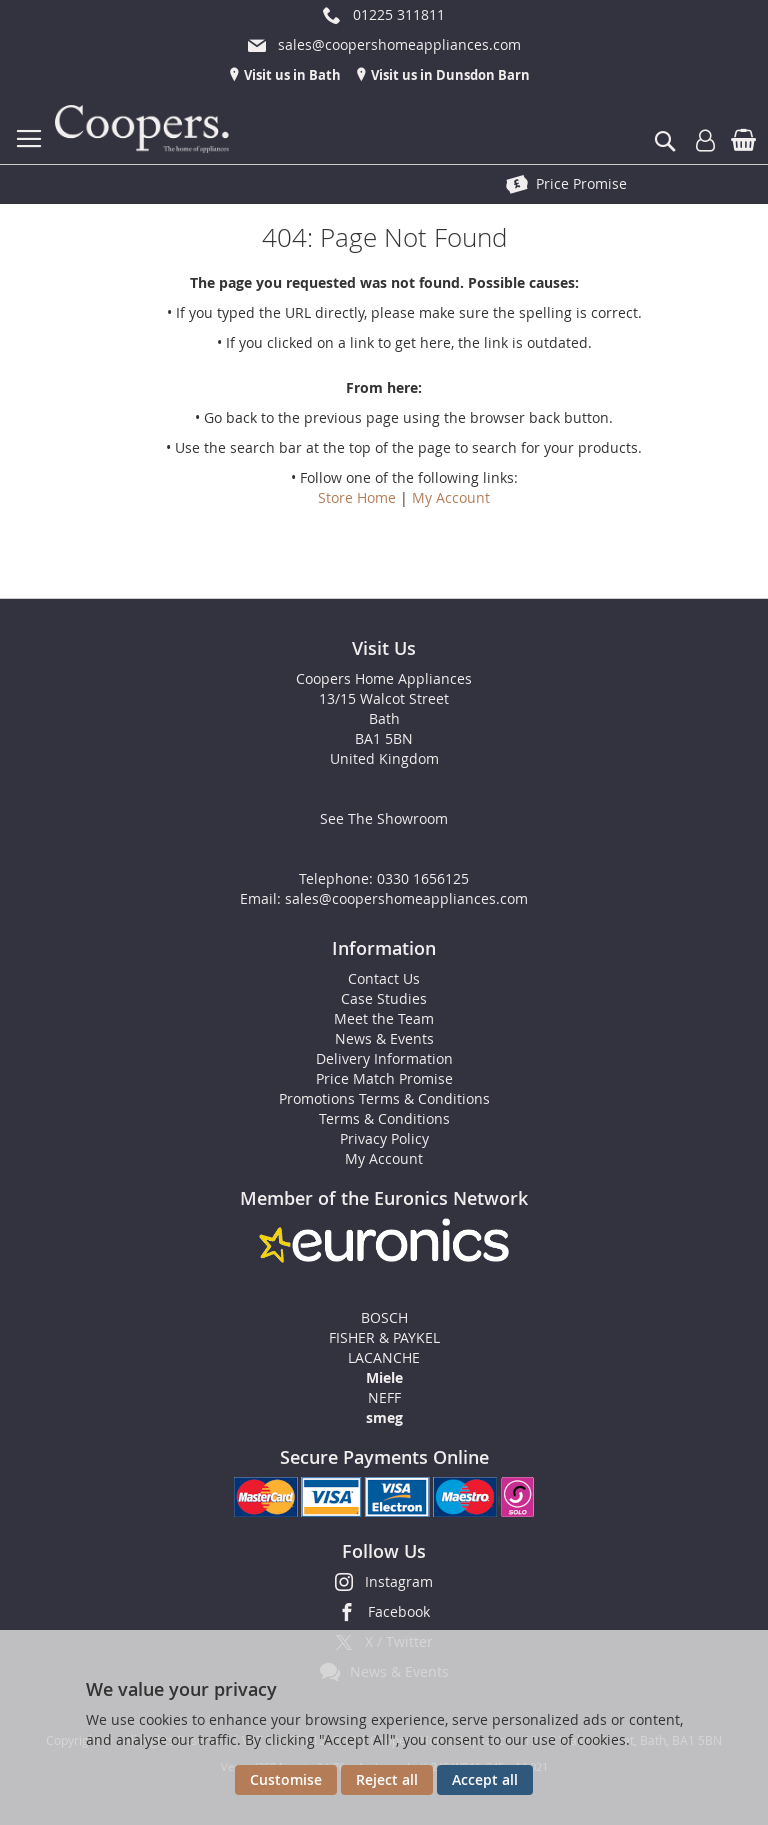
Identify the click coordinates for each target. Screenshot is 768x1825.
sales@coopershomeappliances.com (406, 898)
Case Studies (384, 998)
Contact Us (384, 978)
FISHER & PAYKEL (384, 1337)
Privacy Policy (384, 1138)
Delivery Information (384, 1058)
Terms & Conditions (384, 1118)
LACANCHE (384, 1357)
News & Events (384, 1038)
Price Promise (581, 183)
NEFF (384, 1397)
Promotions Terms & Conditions (384, 1098)
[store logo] (145, 129)
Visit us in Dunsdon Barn (449, 75)
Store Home (357, 497)
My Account (451, 497)
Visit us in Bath (291, 75)
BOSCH (384, 1317)
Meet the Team (384, 1018)
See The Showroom (384, 818)
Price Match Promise (384, 1078)
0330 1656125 (423, 878)
